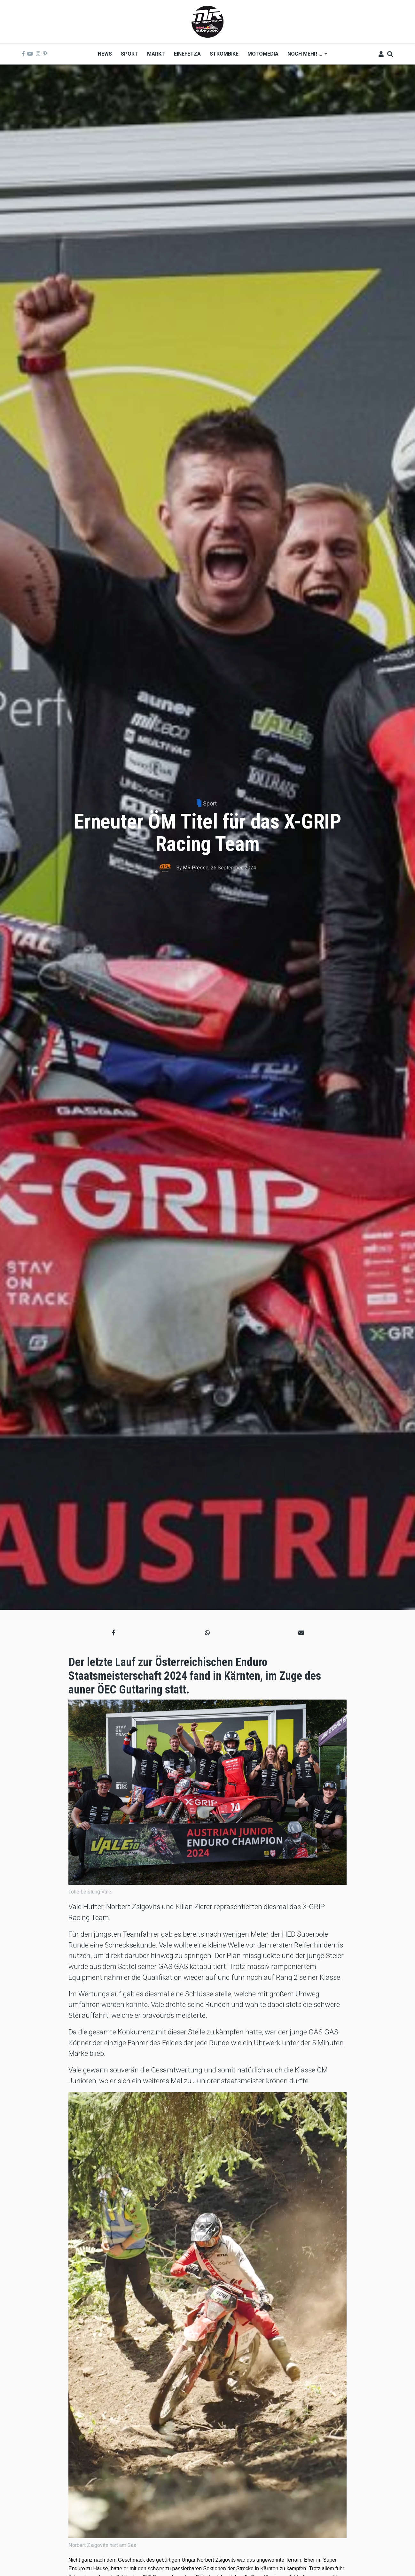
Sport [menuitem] (129, 54)
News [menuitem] (105, 54)
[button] (113, 1632)
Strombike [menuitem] (224, 54)
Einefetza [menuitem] (187, 54)
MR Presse (195, 868)
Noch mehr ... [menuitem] (305, 56)
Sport (210, 803)
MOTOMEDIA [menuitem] (262, 54)
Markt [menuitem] (156, 54)
